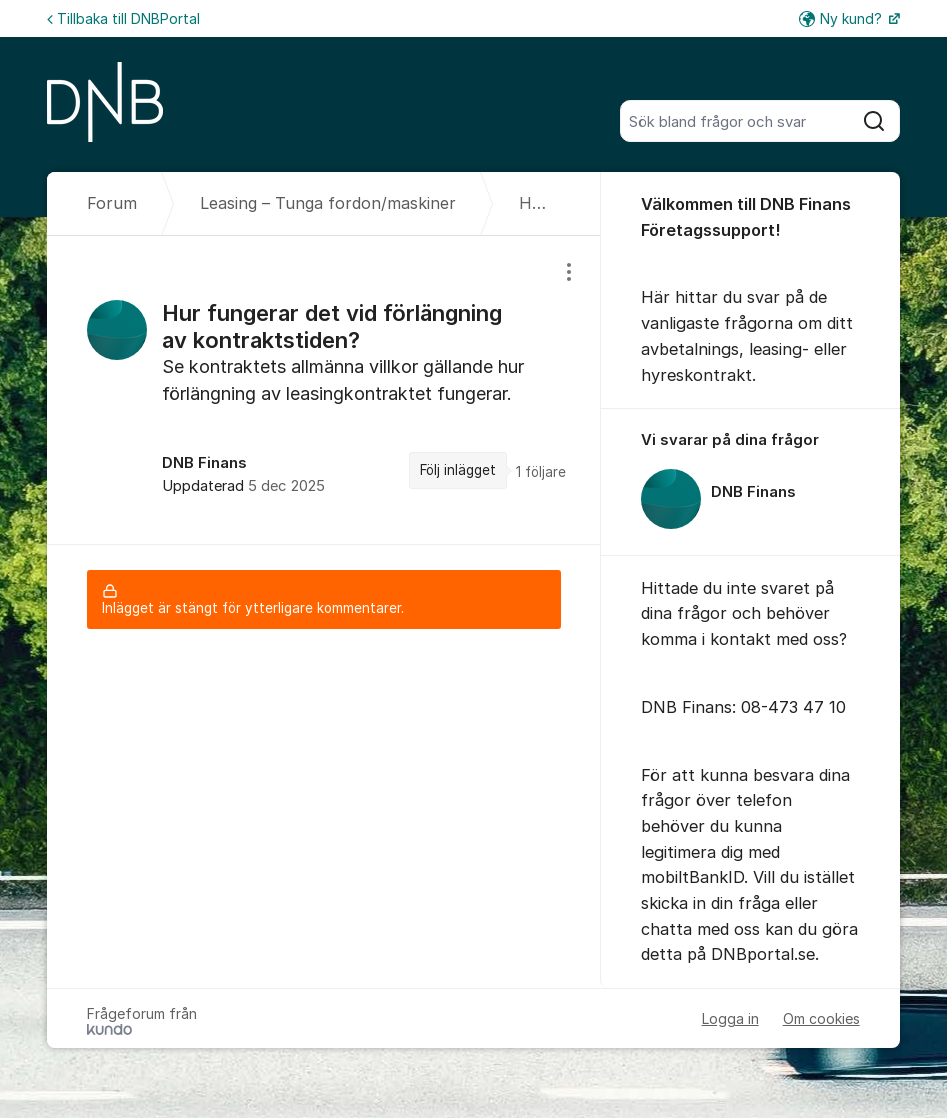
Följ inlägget (458, 470)
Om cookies (821, 1018)
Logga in (730, 1018)
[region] (324, 389)
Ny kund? (842, 18)
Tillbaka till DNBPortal (123, 18)
